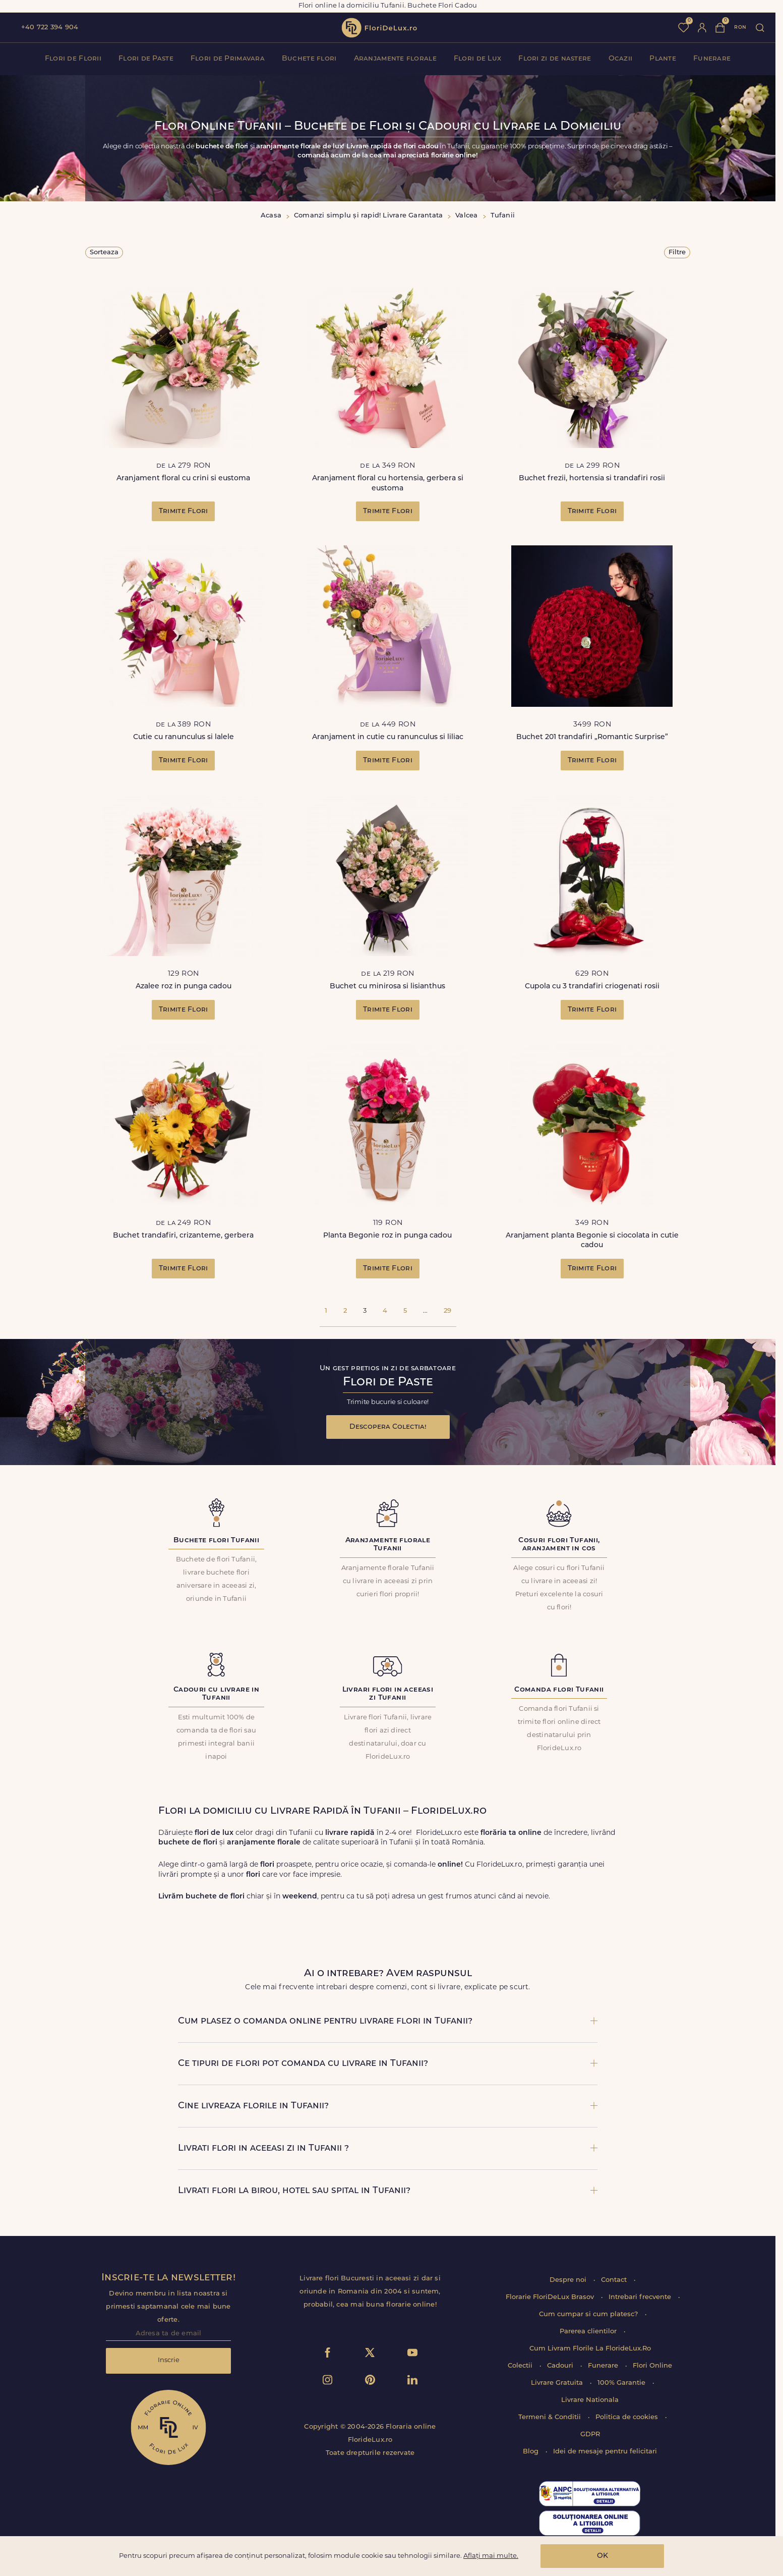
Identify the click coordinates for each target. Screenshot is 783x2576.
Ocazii (621, 59)
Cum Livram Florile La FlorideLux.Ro (590, 2348)
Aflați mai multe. (490, 2556)
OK (602, 2556)
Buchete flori (309, 59)
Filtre (677, 252)
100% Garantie (622, 2383)
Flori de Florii (73, 59)
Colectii (521, 2366)
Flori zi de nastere (554, 59)
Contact (615, 2280)
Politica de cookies (627, 2417)
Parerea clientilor (589, 2331)
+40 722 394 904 (49, 27)
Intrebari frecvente (641, 2297)
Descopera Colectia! (388, 1427)
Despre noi (569, 2280)
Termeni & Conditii (550, 2417)
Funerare (712, 59)
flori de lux (379, 28)
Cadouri (561, 2366)
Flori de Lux (477, 59)
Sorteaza (104, 252)
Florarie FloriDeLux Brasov (551, 2297)
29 (447, 1311)
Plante (662, 59)
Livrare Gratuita (558, 2383)
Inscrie (168, 2360)
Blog (531, 2451)
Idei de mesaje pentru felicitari (605, 2451)
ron (740, 27)
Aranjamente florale (395, 59)
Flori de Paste (145, 59)
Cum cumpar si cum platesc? (589, 2314)
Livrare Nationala (590, 2400)
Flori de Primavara (228, 59)
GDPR (590, 2434)
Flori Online (652, 2366)
